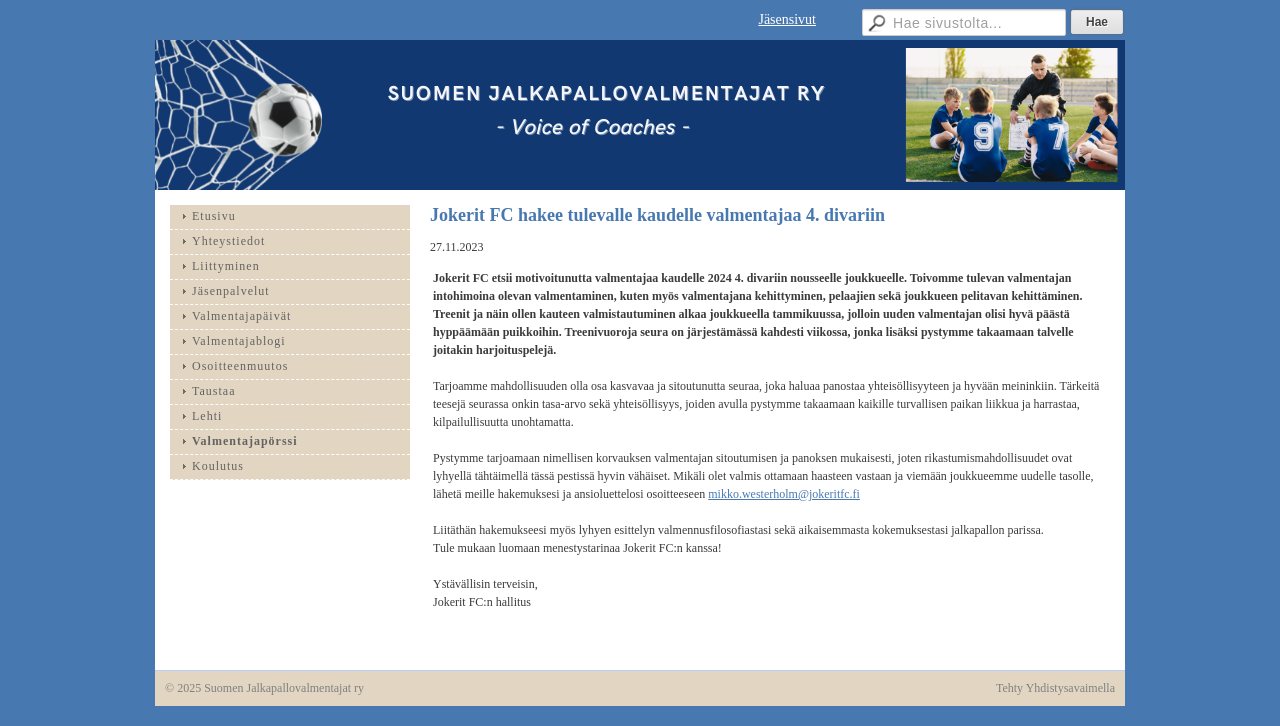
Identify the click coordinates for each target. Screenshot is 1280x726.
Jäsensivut (787, 19)
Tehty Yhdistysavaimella (1055, 688)
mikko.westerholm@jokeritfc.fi (784, 494)
